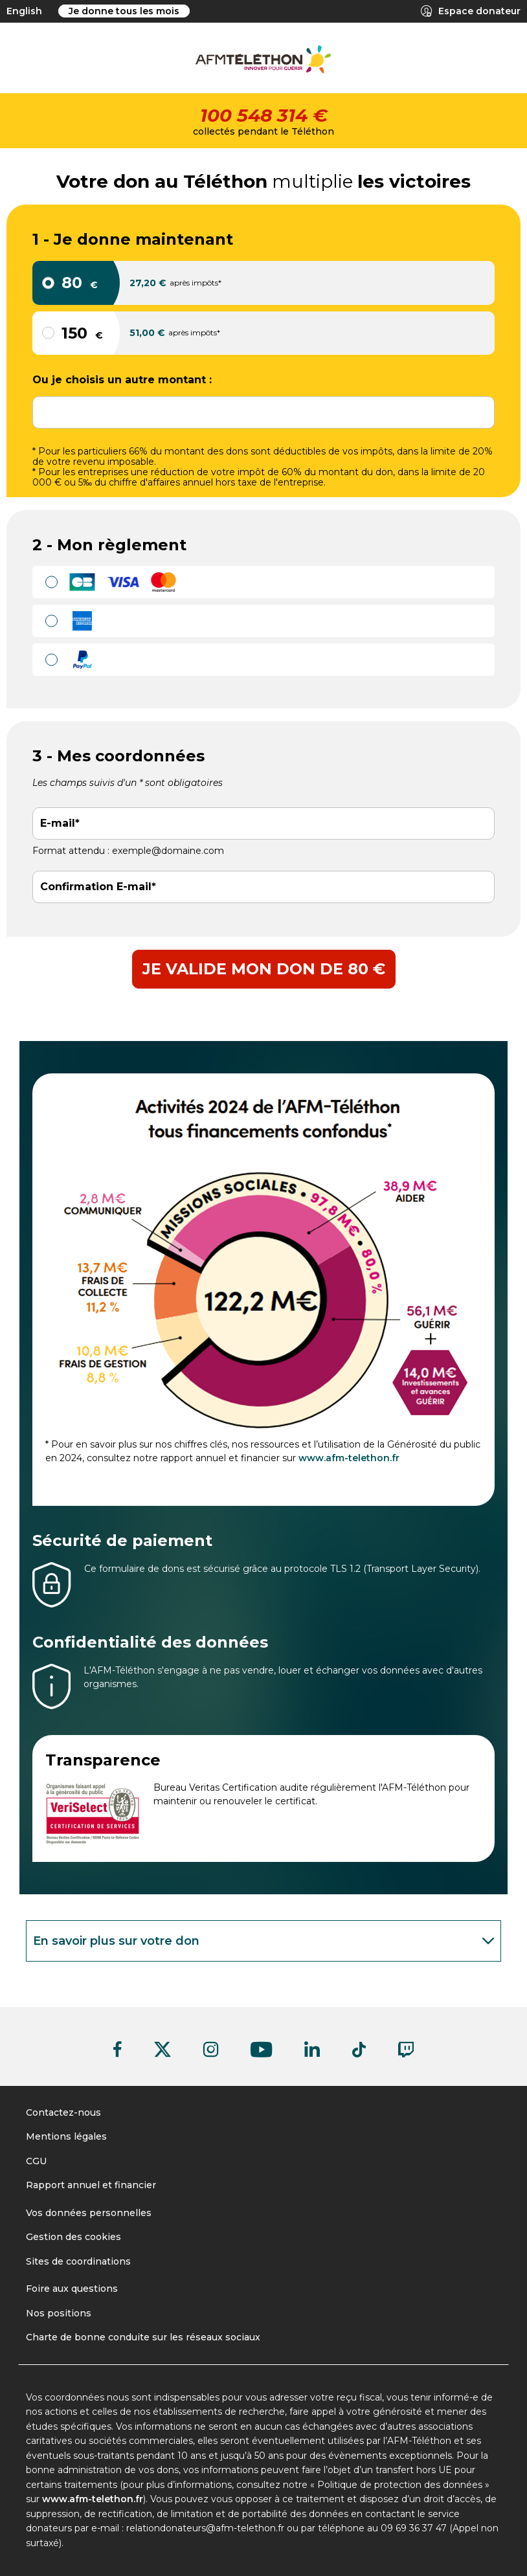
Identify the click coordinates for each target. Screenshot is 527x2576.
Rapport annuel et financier (91, 2185)
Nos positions (58, 2313)
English (24, 11)
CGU (36, 2161)
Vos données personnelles (88, 2213)
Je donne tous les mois (124, 11)
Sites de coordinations (78, 2261)
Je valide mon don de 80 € (263, 968)
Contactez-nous (63, 2112)
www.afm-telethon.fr (348, 1458)
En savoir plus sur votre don (266, 1941)
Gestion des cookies (73, 2237)
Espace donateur (471, 11)
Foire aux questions (72, 2288)
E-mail (57, 823)
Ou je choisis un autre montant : (122, 380)
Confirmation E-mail (95, 887)
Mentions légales (66, 2136)
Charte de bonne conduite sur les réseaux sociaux (143, 2337)
